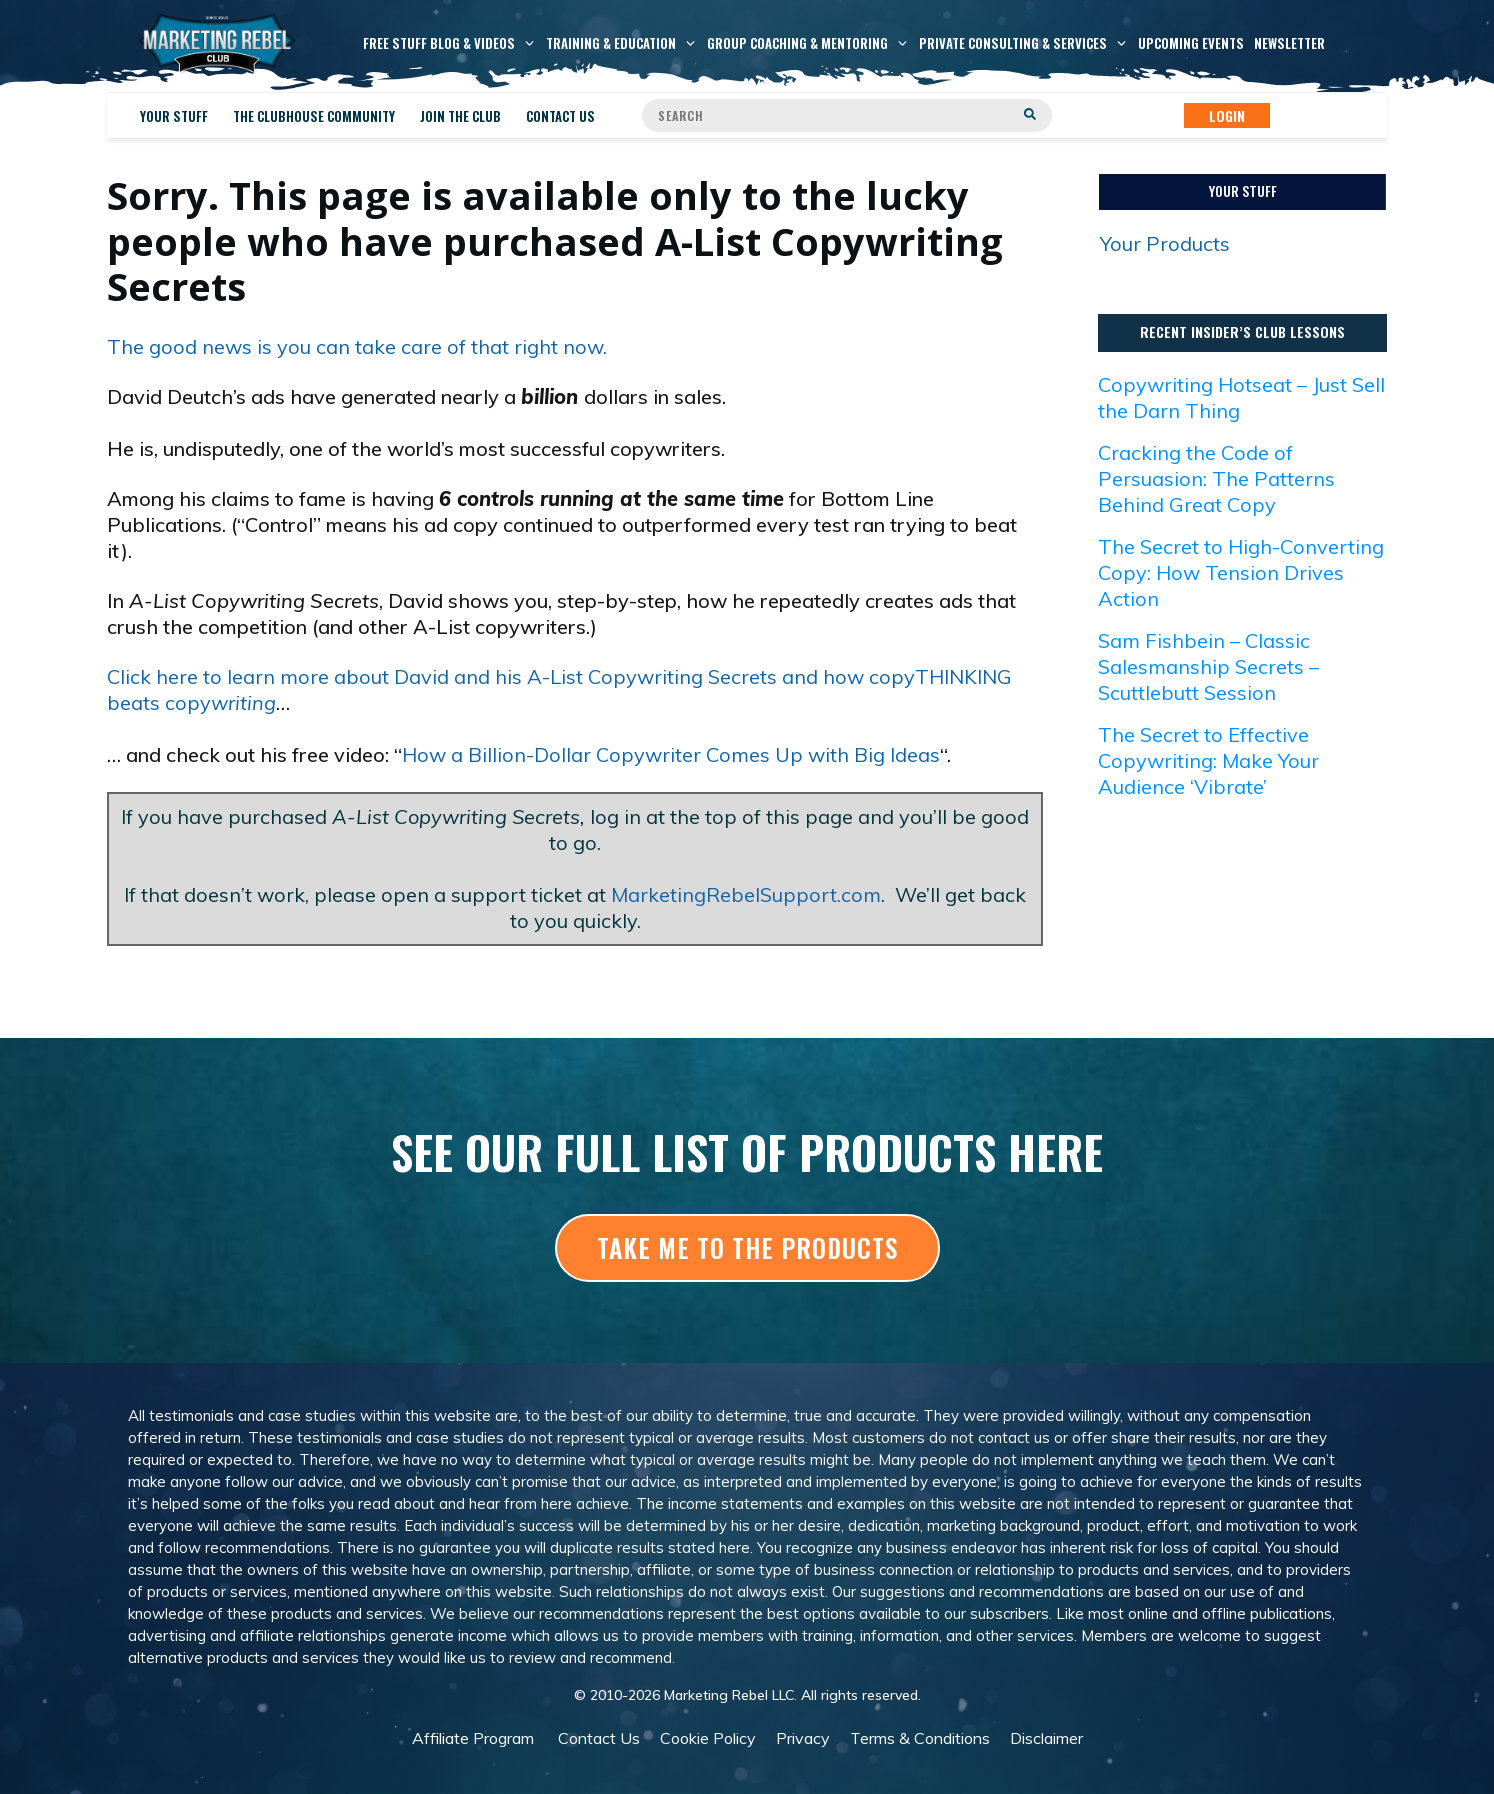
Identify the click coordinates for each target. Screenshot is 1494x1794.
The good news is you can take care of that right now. (357, 346)
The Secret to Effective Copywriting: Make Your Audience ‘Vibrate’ (1208, 760)
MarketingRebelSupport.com (746, 894)
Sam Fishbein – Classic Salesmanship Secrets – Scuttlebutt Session (1208, 666)
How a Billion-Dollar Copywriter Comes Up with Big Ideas (671, 754)
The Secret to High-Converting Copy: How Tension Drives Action (1241, 572)
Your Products (1165, 243)
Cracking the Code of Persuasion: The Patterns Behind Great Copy (1216, 478)
